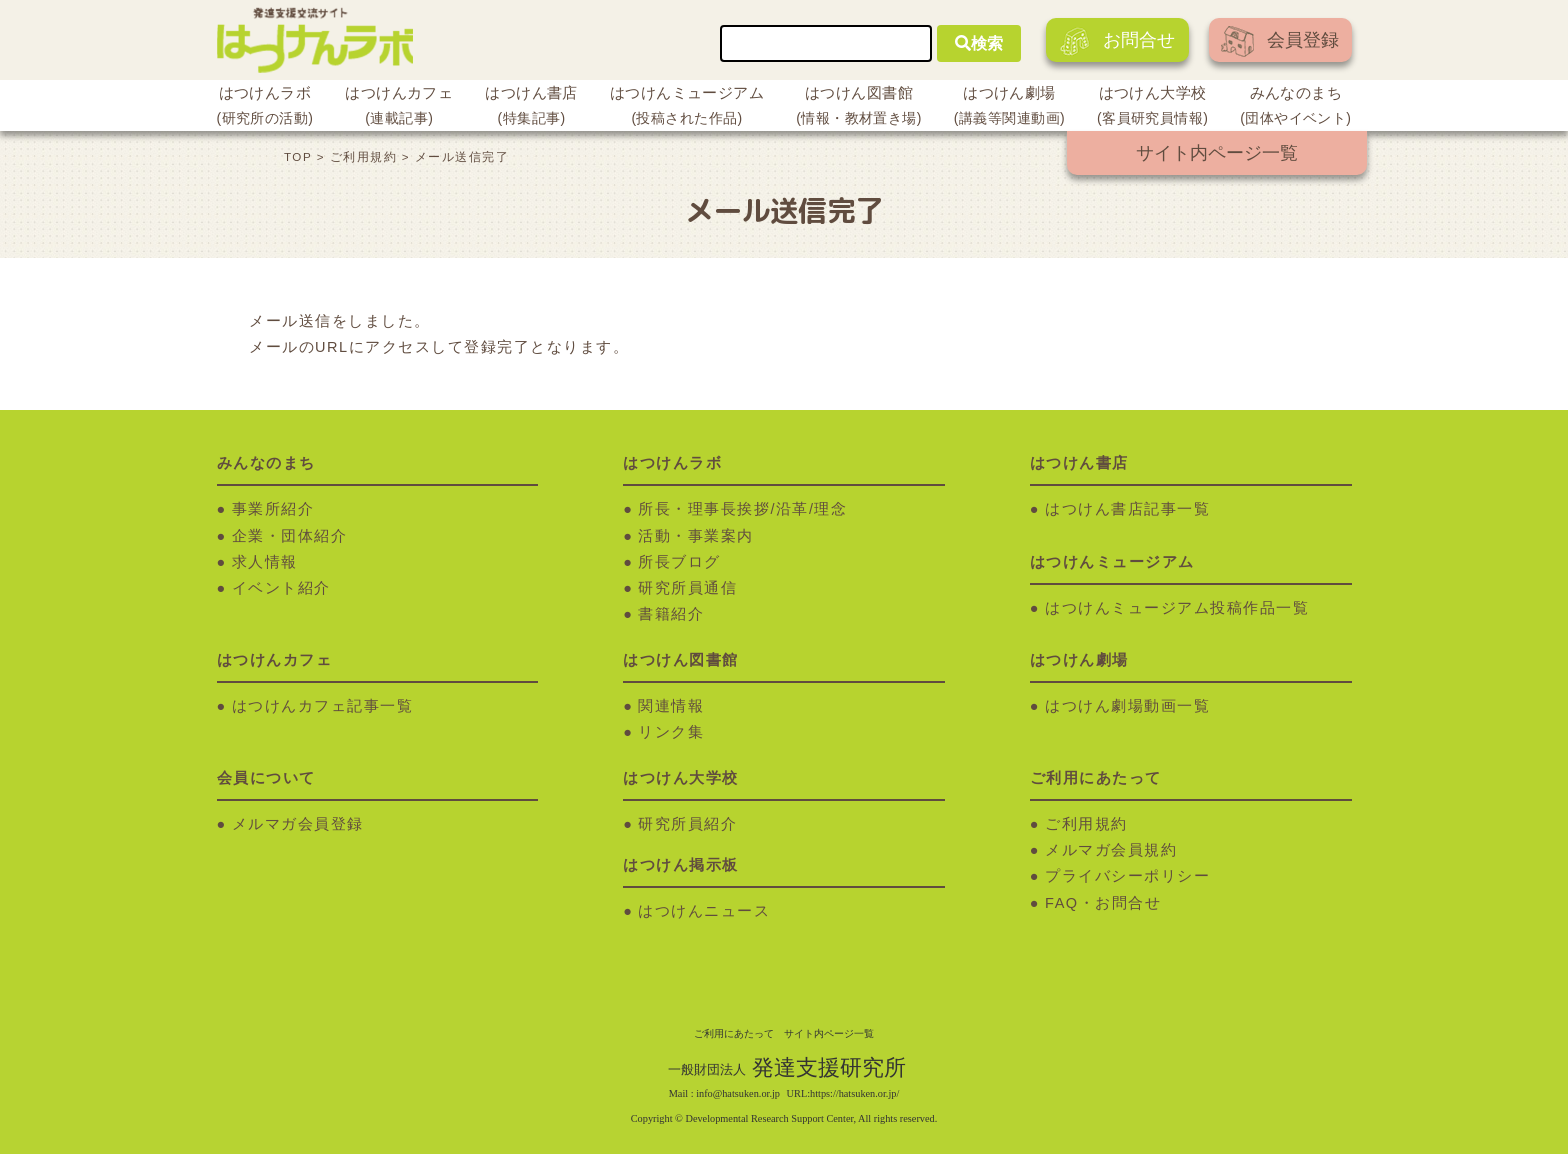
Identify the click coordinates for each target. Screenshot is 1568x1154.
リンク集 (671, 732)
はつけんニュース (704, 911)
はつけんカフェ (399, 108)
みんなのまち (1295, 108)
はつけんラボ (265, 108)
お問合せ (1117, 41)
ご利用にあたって (734, 1033)
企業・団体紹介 (290, 536)
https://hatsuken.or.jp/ (854, 1093)
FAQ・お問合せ (1103, 903)
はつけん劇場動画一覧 (1127, 706)
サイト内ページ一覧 (1217, 153)
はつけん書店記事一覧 (1127, 509)
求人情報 (265, 562)
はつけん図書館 (859, 108)
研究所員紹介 (687, 824)
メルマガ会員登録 (298, 824)
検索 (979, 43)
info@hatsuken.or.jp (738, 1093)
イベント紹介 (281, 588)
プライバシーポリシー (1127, 876)
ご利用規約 (1086, 824)
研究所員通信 (687, 588)
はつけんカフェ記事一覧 (323, 706)
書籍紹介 (671, 614)
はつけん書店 (531, 108)
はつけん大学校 (1152, 108)
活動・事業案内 (696, 536)
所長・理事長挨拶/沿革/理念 (742, 509)
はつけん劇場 (1009, 108)
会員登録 (1280, 41)
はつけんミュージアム (687, 108)
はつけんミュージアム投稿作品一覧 (1177, 608)
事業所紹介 (273, 509)
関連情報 (671, 706)
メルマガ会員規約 (1111, 850)
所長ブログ (679, 562)
